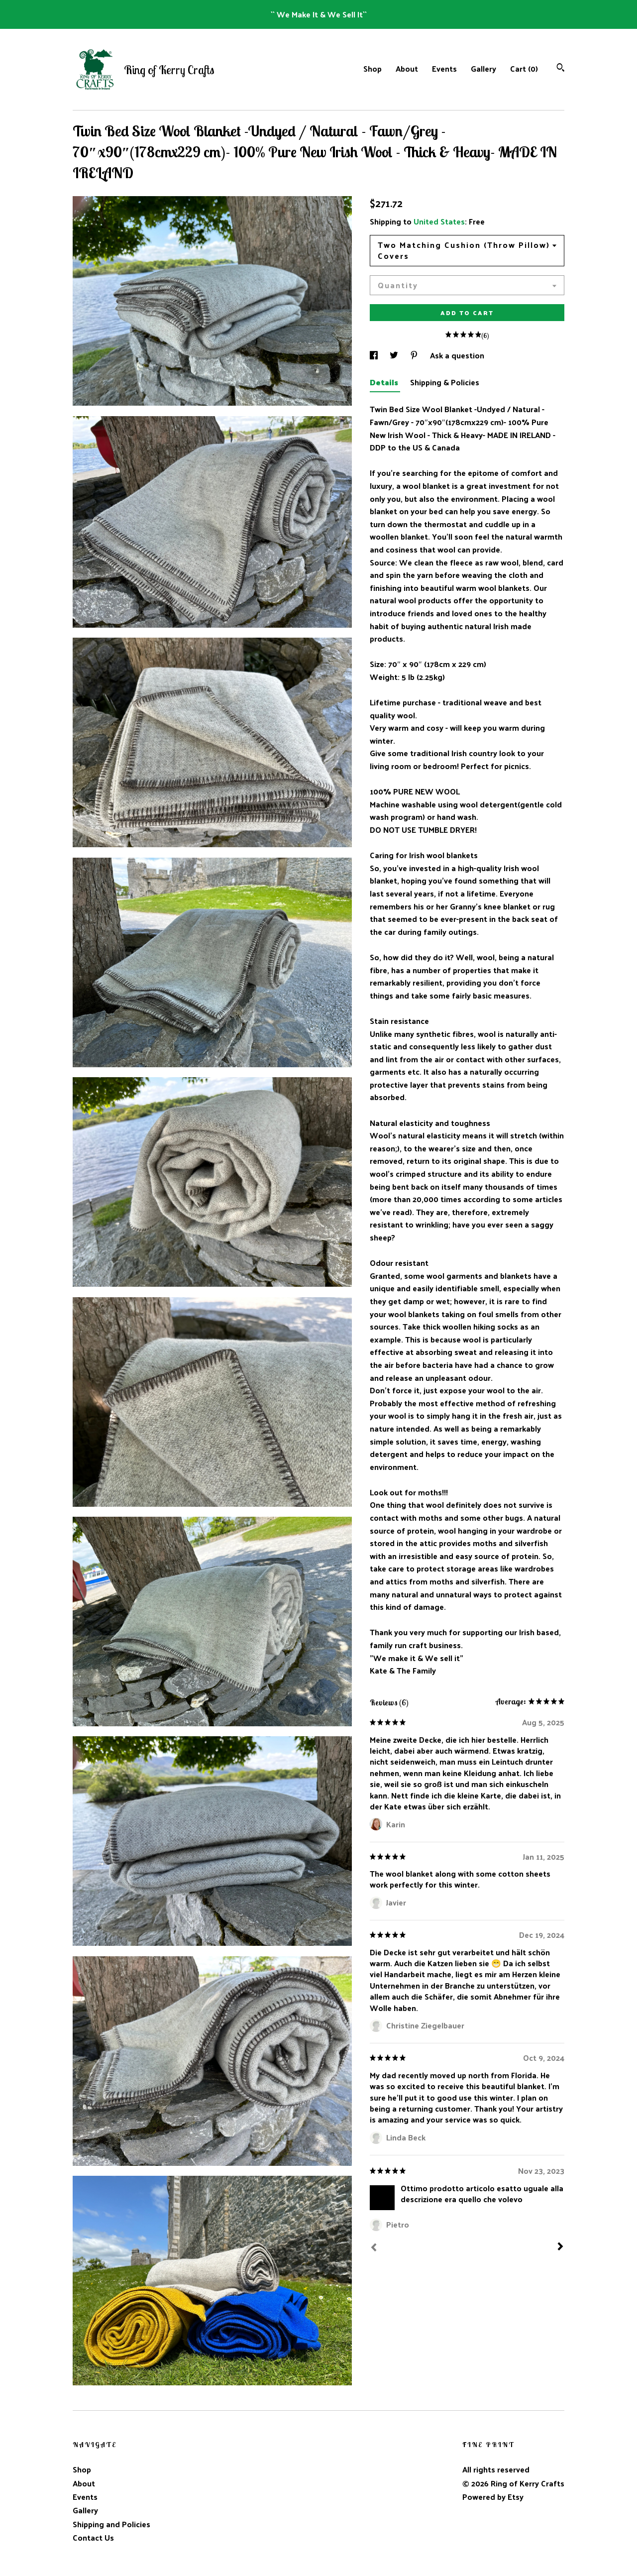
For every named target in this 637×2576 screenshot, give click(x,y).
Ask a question (457, 355)
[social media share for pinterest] (415, 355)
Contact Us (93, 2537)
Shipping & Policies (444, 382)
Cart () (524, 68)
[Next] (560, 2247)
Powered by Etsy (493, 2496)
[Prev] (374, 2248)
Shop (372, 68)
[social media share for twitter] (395, 355)
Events (444, 68)
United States (439, 221)
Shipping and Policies (111, 2524)
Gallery (483, 68)
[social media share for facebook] (375, 355)
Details (385, 382)
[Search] (560, 68)
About (407, 68)
